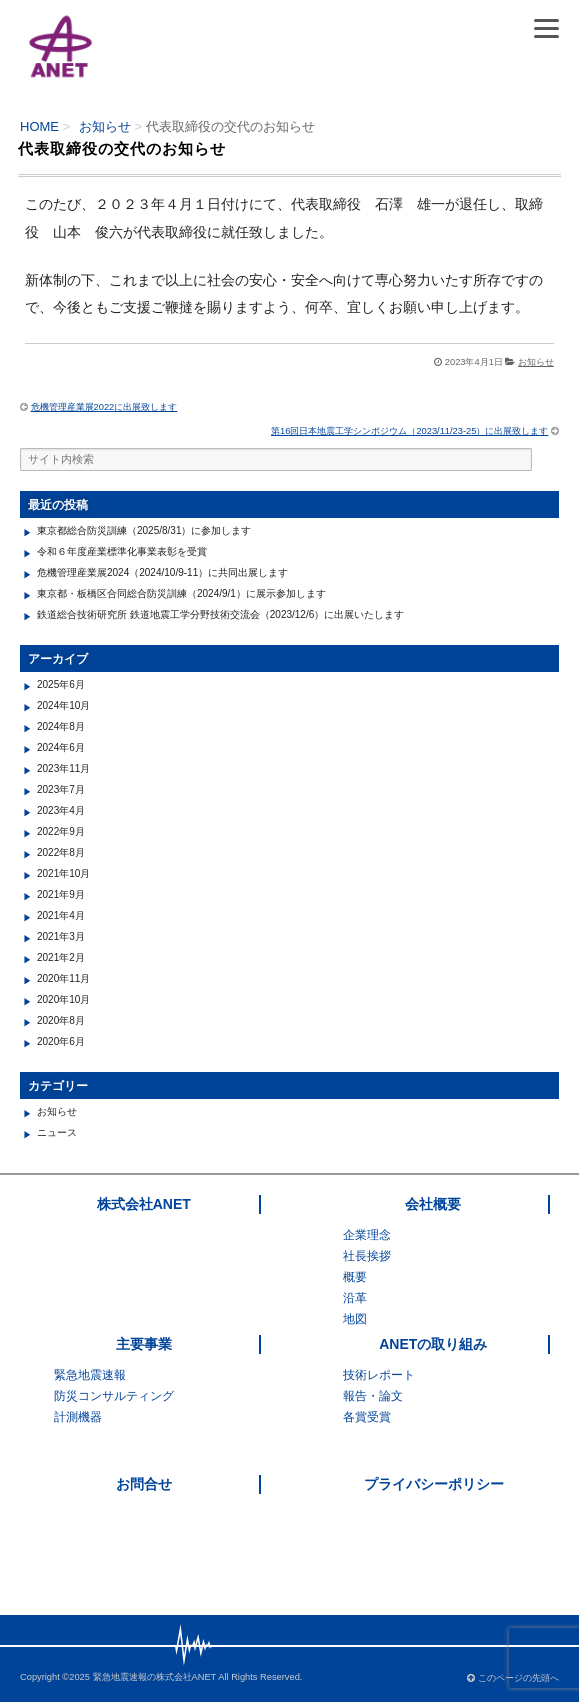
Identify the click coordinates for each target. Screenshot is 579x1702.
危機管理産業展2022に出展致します (104, 407)
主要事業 (144, 1344)
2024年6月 (61, 747)
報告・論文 (373, 1396)
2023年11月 (63, 768)
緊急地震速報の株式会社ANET (155, 1677)
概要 (355, 1277)
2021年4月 (61, 915)
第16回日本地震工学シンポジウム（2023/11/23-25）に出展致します (409, 431)
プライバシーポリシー (434, 1484)
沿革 (355, 1298)
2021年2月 (61, 957)
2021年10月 (63, 873)
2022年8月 (61, 852)
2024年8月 (61, 726)
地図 (355, 1319)
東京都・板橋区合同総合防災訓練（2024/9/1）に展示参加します (181, 593)
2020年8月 (61, 1020)
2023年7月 (61, 789)
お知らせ (105, 126)
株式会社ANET (144, 1204)
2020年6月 (61, 1041)
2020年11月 (63, 978)
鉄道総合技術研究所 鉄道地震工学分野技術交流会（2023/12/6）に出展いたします (220, 614)
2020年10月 (63, 999)
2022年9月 (61, 831)
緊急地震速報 (90, 1375)
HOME (39, 126)
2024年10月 (63, 705)
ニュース (57, 1132)
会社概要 (433, 1204)
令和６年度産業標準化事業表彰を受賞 (122, 551)
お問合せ (144, 1484)
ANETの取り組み (433, 1344)
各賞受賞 (367, 1417)
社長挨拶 (367, 1256)
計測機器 (78, 1417)
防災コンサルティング (114, 1396)
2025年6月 (61, 684)
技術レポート (379, 1375)
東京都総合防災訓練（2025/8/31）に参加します (144, 530)
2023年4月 (61, 810)
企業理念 (367, 1235)
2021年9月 (61, 894)
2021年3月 (61, 936)
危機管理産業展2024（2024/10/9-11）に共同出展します (162, 572)
